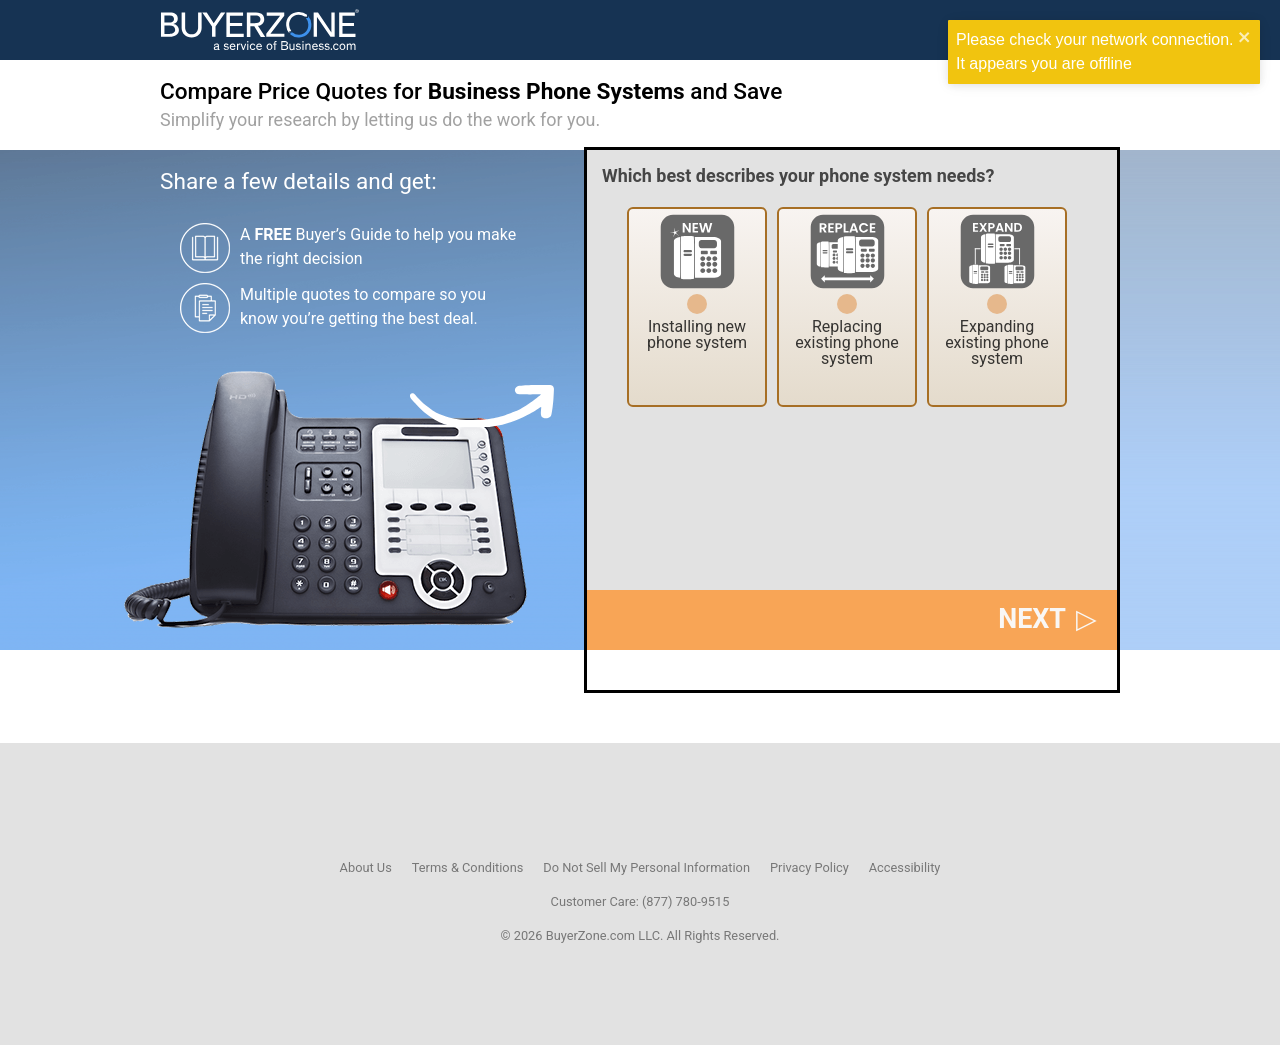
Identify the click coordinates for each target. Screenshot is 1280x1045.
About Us (366, 867)
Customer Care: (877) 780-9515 (640, 901)
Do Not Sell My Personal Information (646, 867)
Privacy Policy (809, 867)
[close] (1245, 40)
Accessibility (905, 867)
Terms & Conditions (468, 867)
